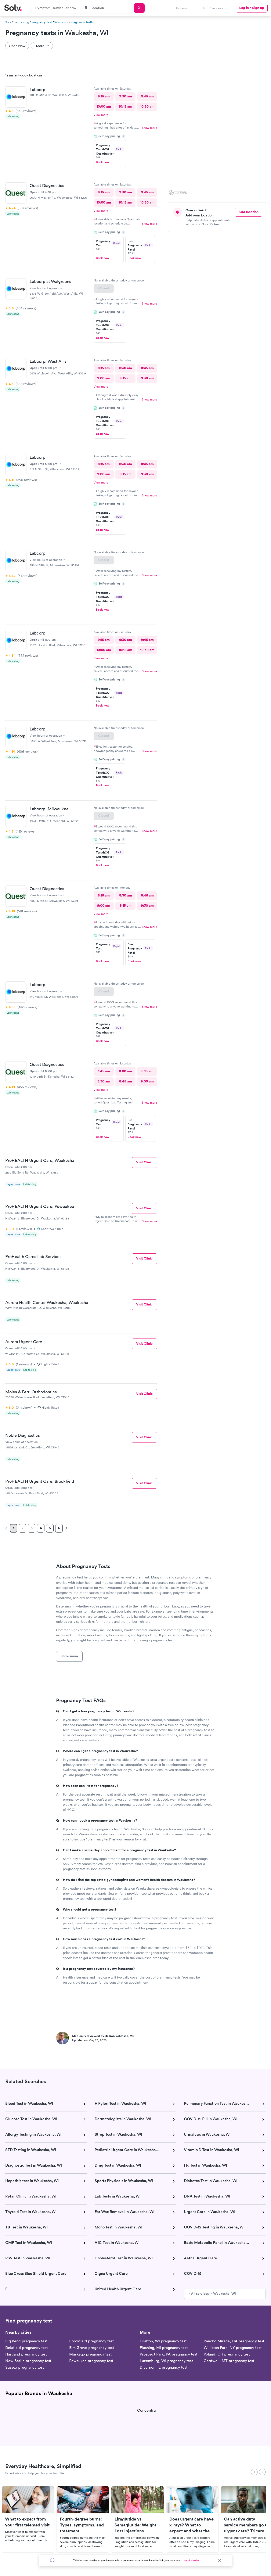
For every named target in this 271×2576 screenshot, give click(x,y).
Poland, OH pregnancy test (227, 2354)
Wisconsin (61, 22)
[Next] (262, 2472)
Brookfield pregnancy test (91, 2341)
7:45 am (103, 1071)
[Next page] (65, 1528)
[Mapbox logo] (178, 192)
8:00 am (125, 1071)
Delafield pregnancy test (26, 2347)
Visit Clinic (144, 1162)
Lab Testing (21, 22)
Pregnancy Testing (83, 22)
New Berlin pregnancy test (28, 2360)
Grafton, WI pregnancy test (163, 2341)
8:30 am (125, 368)
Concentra (146, 2410)
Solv (8, 22)
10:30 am (147, 106)
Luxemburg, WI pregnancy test (166, 2360)
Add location (248, 212)
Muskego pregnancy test (90, 2354)
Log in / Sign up (251, 8)
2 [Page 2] (23, 1528)
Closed (103, 288)
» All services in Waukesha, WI (212, 2293)
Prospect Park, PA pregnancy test (168, 2354)
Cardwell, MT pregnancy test (229, 2360)
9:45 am (147, 96)
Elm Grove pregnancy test (91, 2347)
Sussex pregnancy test (24, 2367)
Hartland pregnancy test (26, 2354)
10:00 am (104, 106)
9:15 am (104, 96)
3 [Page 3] (32, 1528)
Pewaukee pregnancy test (91, 2360)
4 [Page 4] (41, 1528)
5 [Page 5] (50, 1528)
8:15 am (104, 368)
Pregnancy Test (42, 22)
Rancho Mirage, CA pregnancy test (234, 2341)
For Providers (213, 8)
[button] (206, 125)
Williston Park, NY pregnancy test (232, 2347)
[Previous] (254, 2472)
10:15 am (125, 106)
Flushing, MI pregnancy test (164, 2347)
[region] (219, 132)
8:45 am (147, 368)
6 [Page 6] (59, 1528)
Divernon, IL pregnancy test (163, 2367)
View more (101, 115)
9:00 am (103, 378)
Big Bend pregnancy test (26, 2341)
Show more (149, 128)
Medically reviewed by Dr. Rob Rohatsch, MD (103, 2036)
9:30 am (125, 96)
